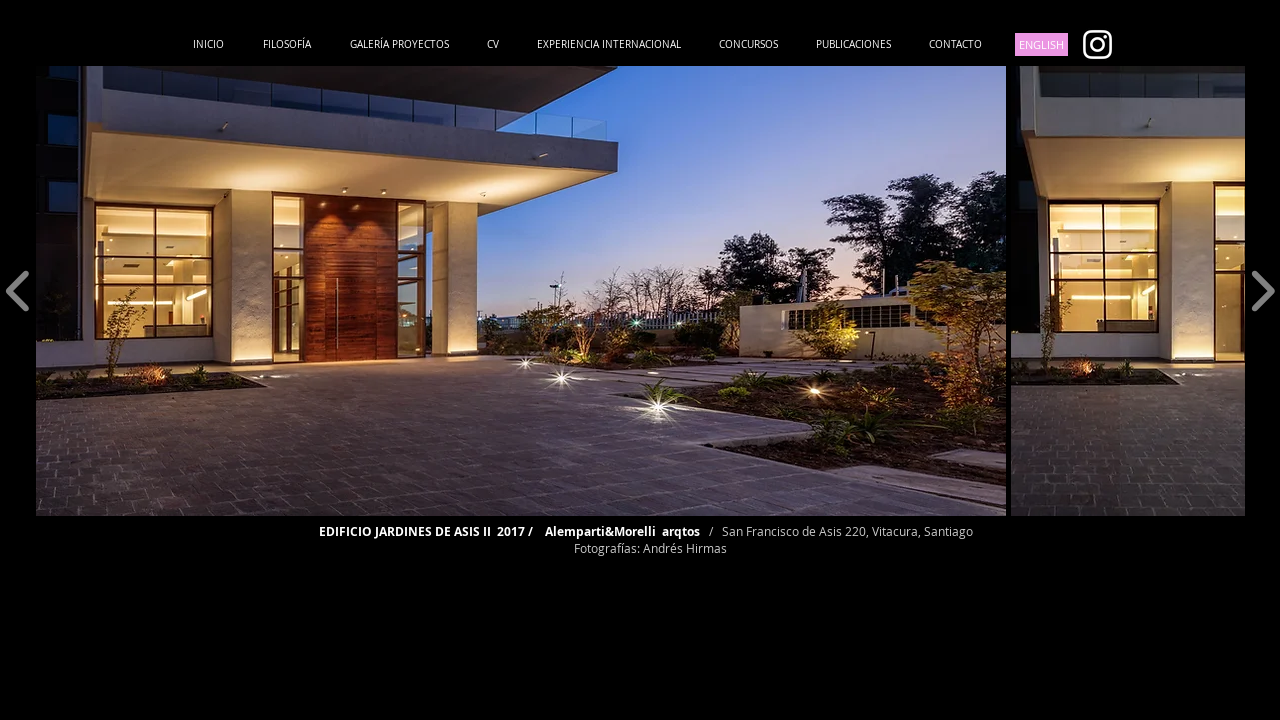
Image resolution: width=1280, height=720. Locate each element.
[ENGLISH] (1041, 44)
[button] (521, 291)
